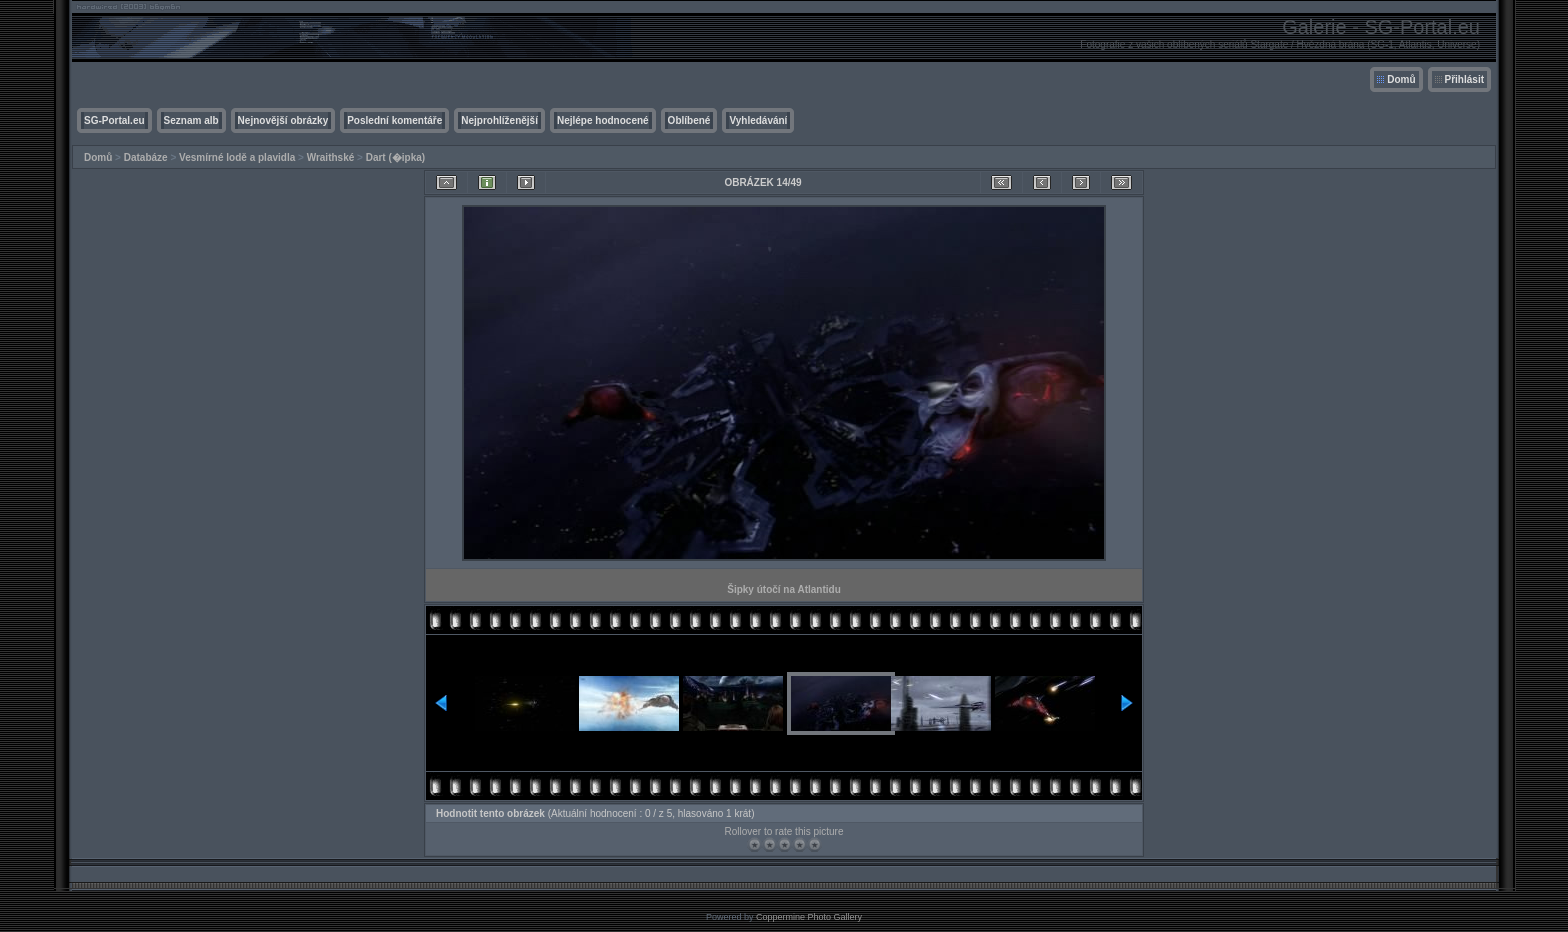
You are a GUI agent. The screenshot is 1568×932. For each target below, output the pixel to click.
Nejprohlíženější (499, 120)
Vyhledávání (758, 120)
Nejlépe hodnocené (603, 120)
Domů (1401, 79)
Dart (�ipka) (395, 157)
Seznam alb (191, 120)
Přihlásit (1464, 79)
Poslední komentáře (394, 120)
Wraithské (331, 157)
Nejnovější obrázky (283, 120)
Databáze (146, 157)
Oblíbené (689, 120)
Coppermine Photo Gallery (809, 917)
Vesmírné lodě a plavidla (237, 157)
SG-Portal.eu (114, 120)
